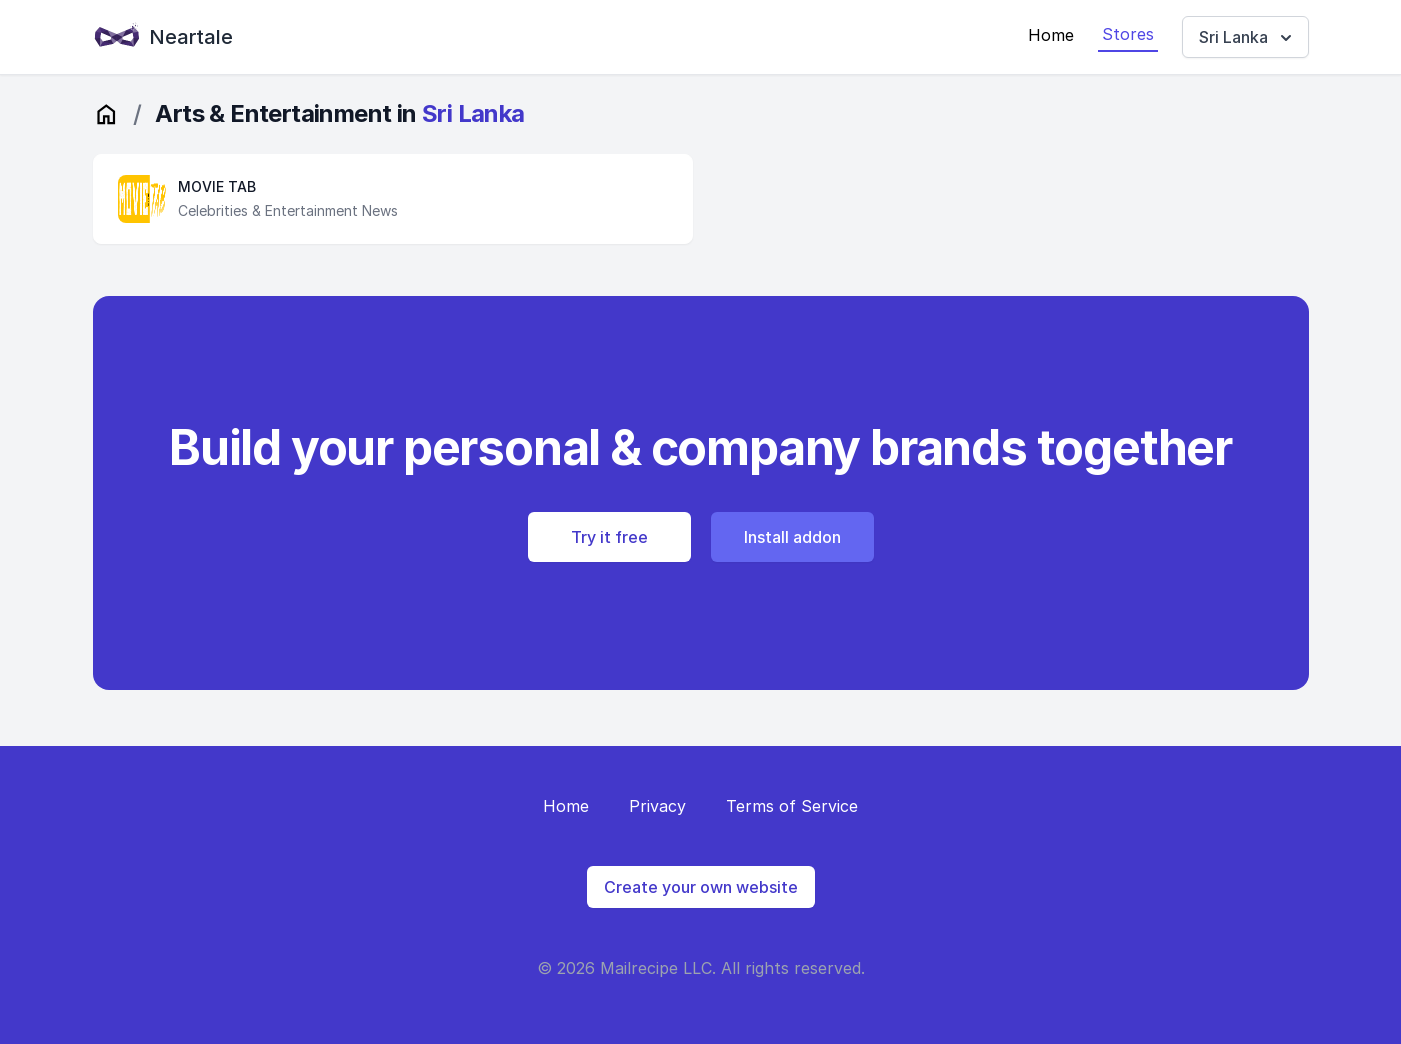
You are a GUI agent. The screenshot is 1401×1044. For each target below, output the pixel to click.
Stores (1128, 34)
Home (1051, 35)
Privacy (657, 806)
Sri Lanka (1247, 37)
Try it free (609, 537)
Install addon (792, 537)
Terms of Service (792, 806)
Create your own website (701, 887)
